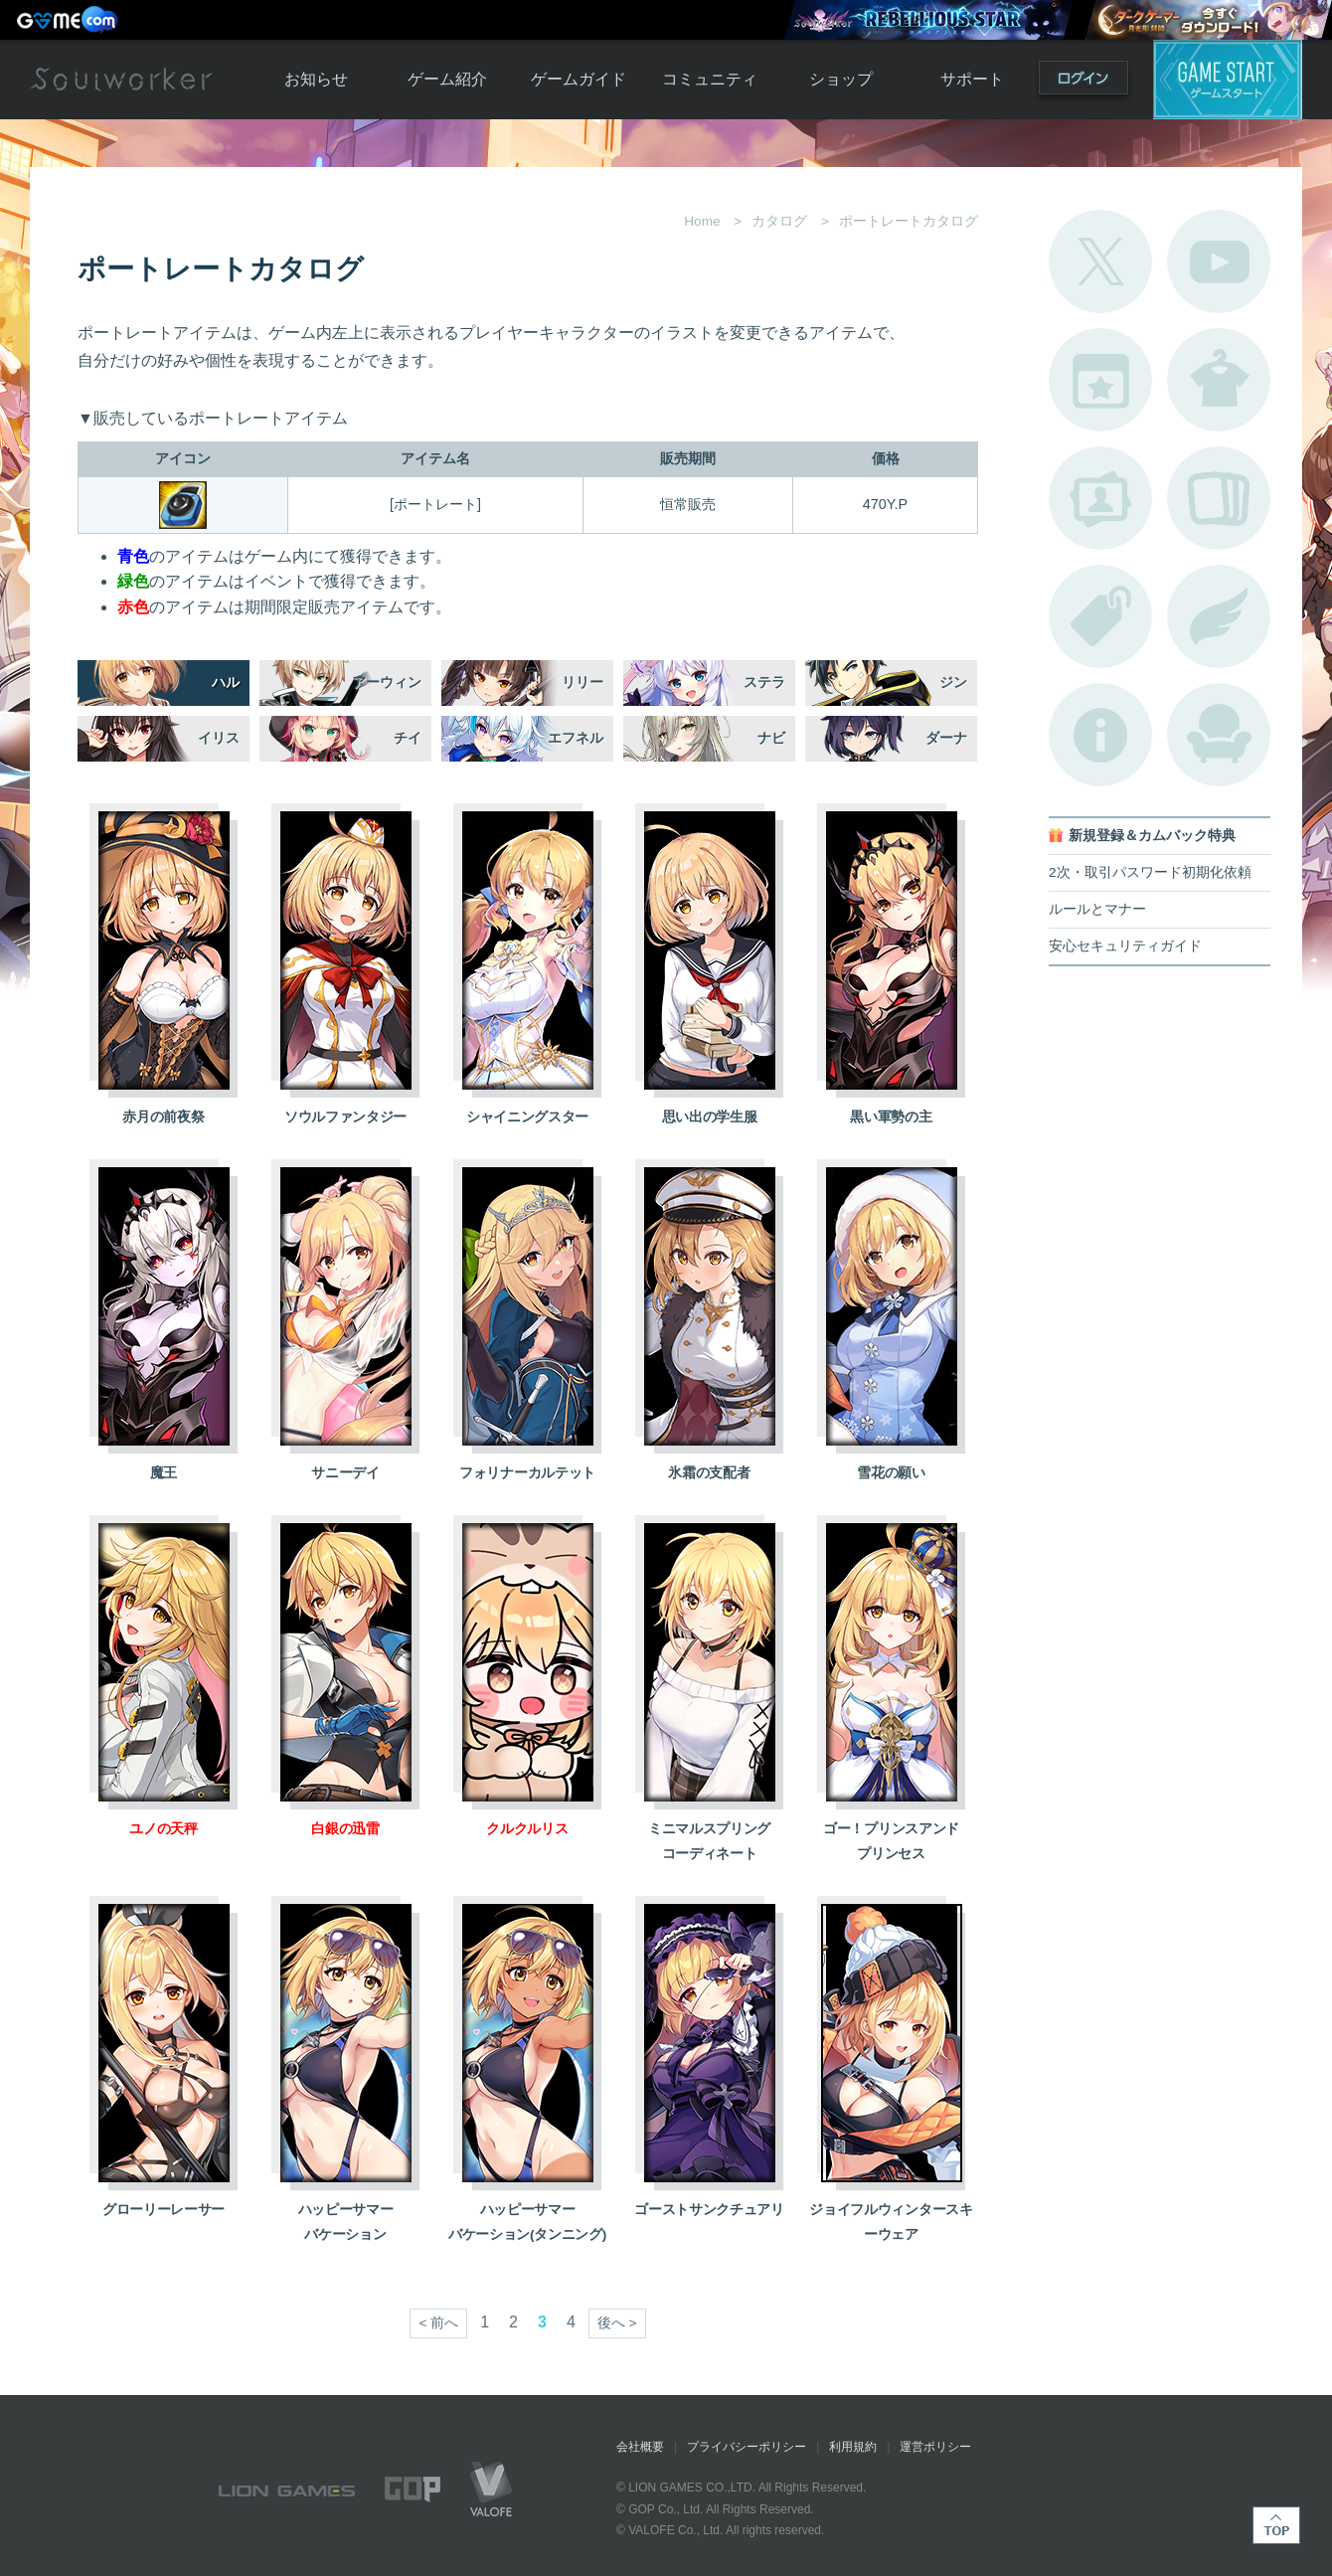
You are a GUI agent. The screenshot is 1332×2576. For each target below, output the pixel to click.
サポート (972, 79)
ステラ (764, 682)
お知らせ (316, 79)
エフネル (575, 738)
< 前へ (438, 2323)
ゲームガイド (578, 79)
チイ (407, 738)
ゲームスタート (1227, 79)
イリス (219, 738)
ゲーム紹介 (447, 79)
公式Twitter (1100, 261)
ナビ (771, 738)
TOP (1276, 2525)
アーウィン (386, 682)
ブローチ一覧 (1218, 616)
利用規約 (853, 2447)
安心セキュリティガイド (1125, 946)
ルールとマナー (1097, 909)
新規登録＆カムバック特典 (1152, 835)
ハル (226, 682)
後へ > (617, 2323)
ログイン (1083, 82)
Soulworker (121, 79)
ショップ (841, 79)
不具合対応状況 (1100, 734)
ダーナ (946, 738)
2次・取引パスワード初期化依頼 (1150, 872)
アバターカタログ (1218, 379)
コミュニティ (709, 79)
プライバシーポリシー (746, 2447)
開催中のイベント (1100, 379)
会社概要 (640, 2447)
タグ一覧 (1100, 616)
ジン (953, 682)
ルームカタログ (1218, 734)
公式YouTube (1218, 261)
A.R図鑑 (1218, 498)
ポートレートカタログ (1100, 498)
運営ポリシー (935, 2447)
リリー (582, 682)
